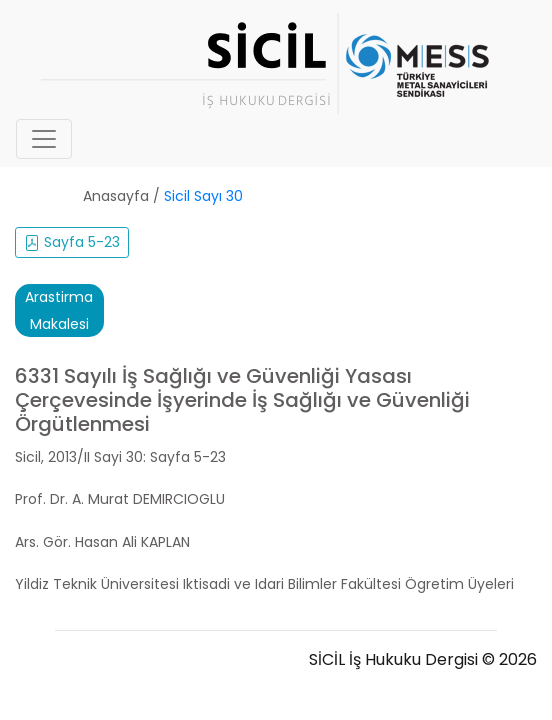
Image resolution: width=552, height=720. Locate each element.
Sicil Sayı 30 (203, 196)
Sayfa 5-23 (72, 242)
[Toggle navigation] (44, 139)
